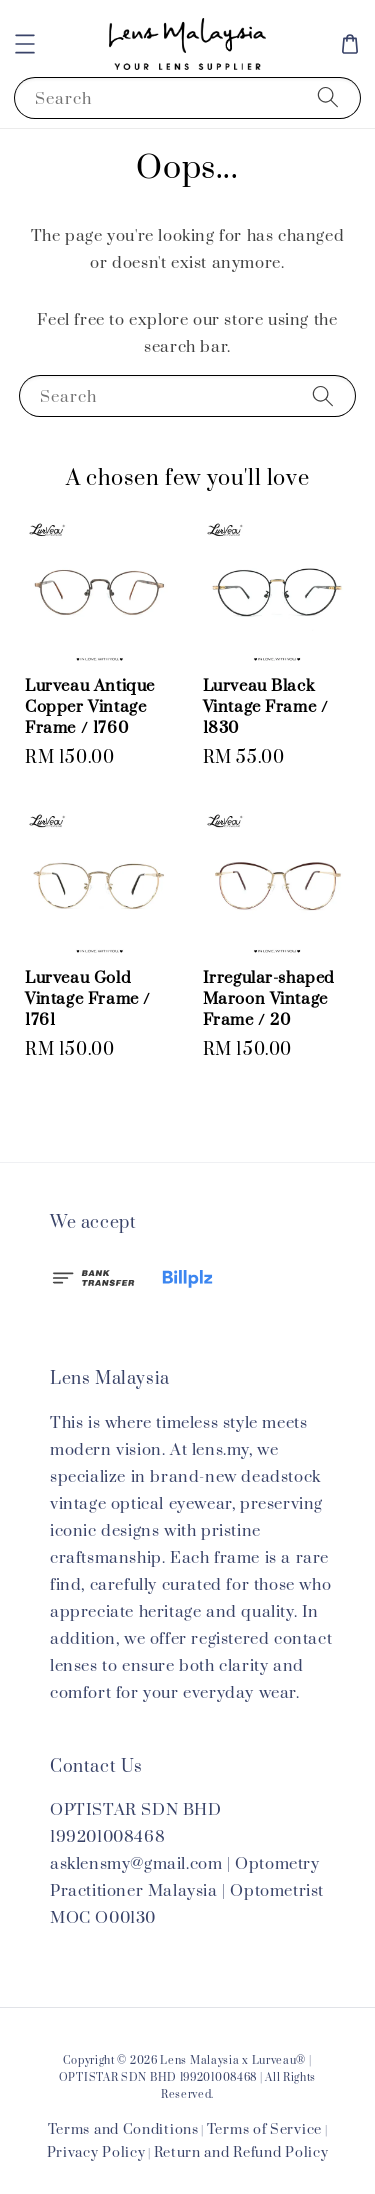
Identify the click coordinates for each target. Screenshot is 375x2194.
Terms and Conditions (123, 2130)
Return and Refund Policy (241, 2153)
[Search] (328, 97)
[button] (25, 44)
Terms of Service (264, 2130)
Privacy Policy (96, 2153)
